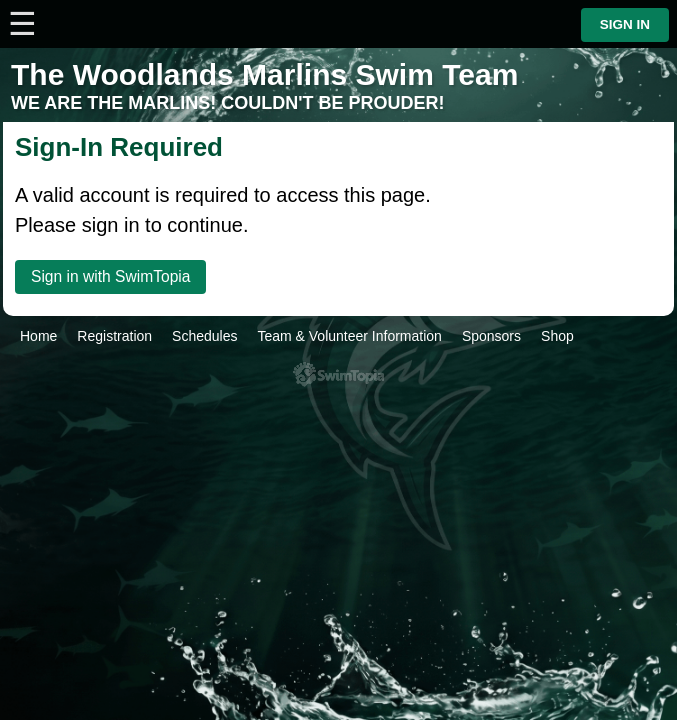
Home (38, 336)
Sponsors (491, 336)
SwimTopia (338, 374)
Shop (557, 336)
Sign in (625, 24)
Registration (114, 336)
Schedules (204, 336)
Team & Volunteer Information (349, 336)
